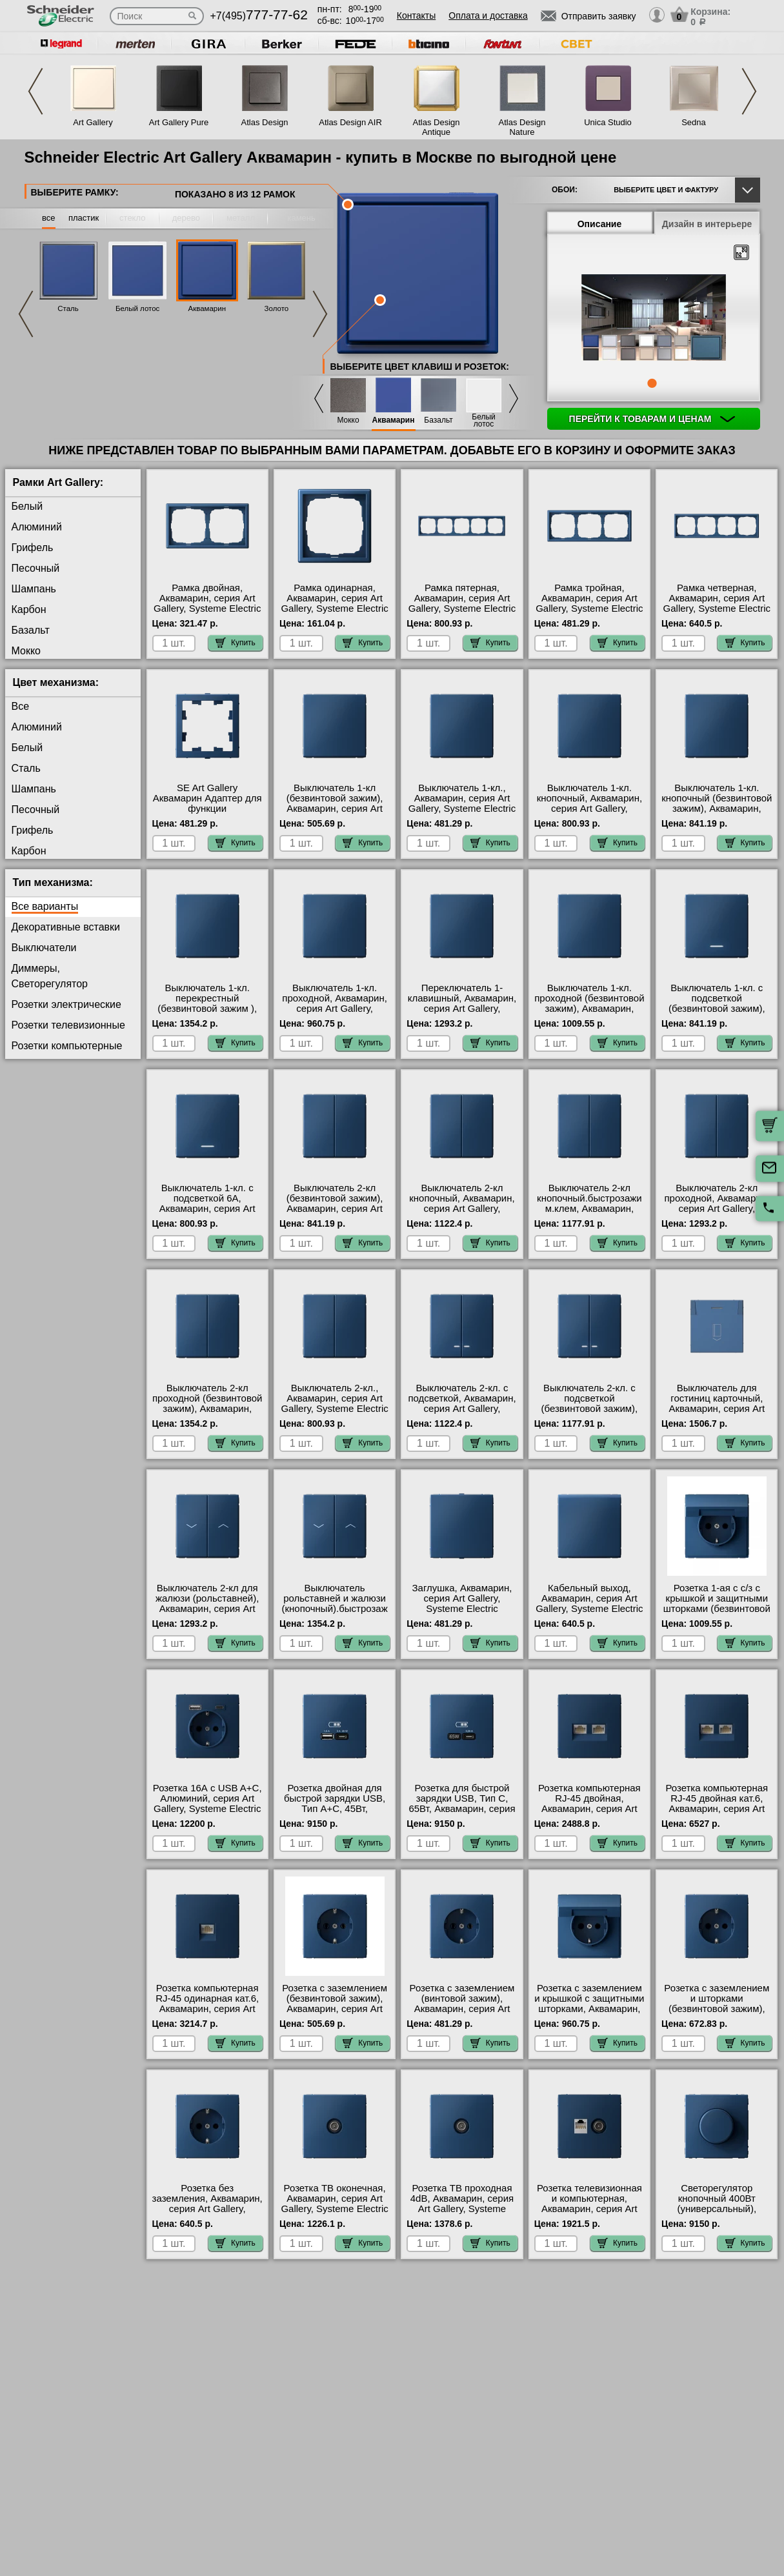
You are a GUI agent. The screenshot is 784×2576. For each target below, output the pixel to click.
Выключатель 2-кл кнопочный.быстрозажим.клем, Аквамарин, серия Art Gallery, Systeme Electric (589, 1208)
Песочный (36, 568)
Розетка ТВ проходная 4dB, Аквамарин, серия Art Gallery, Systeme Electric (462, 2203)
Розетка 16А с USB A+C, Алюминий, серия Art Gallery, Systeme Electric (207, 1798)
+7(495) (259, 15)
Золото (277, 308)
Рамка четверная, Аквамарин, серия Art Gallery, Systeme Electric (716, 598)
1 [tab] (651, 383)
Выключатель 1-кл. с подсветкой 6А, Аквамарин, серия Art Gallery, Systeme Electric (207, 1203)
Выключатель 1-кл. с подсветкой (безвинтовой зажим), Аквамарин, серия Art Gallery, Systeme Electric (716, 1008)
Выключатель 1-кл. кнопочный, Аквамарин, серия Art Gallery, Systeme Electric (589, 803)
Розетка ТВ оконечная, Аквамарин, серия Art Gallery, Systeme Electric (334, 2198)
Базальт (438, 420)
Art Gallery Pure (178, 122)
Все (21, 706)
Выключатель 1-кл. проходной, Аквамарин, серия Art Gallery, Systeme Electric (334, 1003)
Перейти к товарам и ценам (652, 419)
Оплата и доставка (487, 15)
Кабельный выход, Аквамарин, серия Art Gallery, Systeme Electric (589, 1598)
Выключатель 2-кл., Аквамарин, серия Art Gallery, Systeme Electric (334, 1398)
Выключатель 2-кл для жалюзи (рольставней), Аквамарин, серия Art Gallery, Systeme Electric (207, 1603)
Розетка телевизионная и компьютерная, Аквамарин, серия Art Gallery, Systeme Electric (589, 2203)
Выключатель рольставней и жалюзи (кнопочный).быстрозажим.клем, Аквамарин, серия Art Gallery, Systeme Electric (334, 1614)
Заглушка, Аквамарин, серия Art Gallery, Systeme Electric (462, 1598)
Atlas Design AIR (350, 122)
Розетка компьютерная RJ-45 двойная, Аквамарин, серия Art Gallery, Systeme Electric (589, 1803)
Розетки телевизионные (68, 1025)
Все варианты (45, 906)
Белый (27, 506)
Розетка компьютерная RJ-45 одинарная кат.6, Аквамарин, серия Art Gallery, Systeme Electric (207, 2003)
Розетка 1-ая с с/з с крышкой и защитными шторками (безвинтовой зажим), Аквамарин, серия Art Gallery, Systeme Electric (716, 1614)
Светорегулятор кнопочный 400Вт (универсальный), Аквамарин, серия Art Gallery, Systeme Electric (716, 2209)
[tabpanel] (653, 318)
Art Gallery (92, 122)
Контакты (416, 15)
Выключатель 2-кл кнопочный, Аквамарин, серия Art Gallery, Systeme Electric (461, 1203)
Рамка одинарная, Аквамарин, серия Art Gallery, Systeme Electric (334, 598)
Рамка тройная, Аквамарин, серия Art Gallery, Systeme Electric (589, 598)
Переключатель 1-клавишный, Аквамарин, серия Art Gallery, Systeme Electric (462, 1003)
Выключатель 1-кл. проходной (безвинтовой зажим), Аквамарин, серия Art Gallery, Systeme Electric (589, 1008)
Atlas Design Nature (522, 127)
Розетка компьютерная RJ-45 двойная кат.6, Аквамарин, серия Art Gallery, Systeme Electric (716, 1803)
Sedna (693, 122)
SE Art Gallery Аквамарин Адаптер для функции (207, 798)
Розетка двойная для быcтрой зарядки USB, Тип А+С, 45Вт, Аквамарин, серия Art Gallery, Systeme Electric (334, 1809)
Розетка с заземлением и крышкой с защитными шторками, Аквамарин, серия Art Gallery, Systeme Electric (589, 2009)
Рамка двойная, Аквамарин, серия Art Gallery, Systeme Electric (207, 598)
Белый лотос (137, 308)
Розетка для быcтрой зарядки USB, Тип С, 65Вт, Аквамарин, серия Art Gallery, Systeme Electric (461, 1809)
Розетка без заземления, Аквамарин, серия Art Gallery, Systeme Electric (207, 2203)
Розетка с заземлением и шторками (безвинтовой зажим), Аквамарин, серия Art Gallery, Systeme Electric (716, 2009)
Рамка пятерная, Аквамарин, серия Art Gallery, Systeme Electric (462, 598)
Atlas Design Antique (436, 127)
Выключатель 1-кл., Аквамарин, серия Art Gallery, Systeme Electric (462, 798)
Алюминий (37, 526)
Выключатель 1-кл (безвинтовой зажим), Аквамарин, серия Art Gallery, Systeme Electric (334, 803)
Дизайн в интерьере (707, 224)
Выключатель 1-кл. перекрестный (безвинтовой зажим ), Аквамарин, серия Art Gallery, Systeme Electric (207, 1008)
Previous (35, 91)
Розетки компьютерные (67, 1045)
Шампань (34, 588)
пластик (83, 218)
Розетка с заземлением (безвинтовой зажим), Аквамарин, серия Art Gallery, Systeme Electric (334, 2003)
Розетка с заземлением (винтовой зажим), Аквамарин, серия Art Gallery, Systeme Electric (462, 2003)
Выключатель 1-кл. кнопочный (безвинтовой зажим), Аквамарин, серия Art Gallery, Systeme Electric (716, 808)
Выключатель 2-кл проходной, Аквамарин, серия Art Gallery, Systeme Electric (716, 1203)
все (48, 218)
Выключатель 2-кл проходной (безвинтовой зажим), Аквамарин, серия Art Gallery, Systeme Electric (207, 1408)
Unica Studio (608, 122)
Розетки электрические (66, 1004)
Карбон (29, 609)
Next (749, 91)
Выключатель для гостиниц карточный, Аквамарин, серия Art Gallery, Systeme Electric (716, 1403)
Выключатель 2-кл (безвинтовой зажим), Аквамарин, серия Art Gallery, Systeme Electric (334, 1203)
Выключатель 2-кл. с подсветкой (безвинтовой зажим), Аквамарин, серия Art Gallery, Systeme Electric (589, 1408)
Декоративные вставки (66, 926)
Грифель (33, 547)
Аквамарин (207, 308)
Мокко (348, 420)
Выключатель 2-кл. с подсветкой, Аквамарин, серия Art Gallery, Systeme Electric (462, 1403)
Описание (600, 224)
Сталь (68, 308)
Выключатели (44, 947)
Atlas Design (264, 122)
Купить (236, 643)
